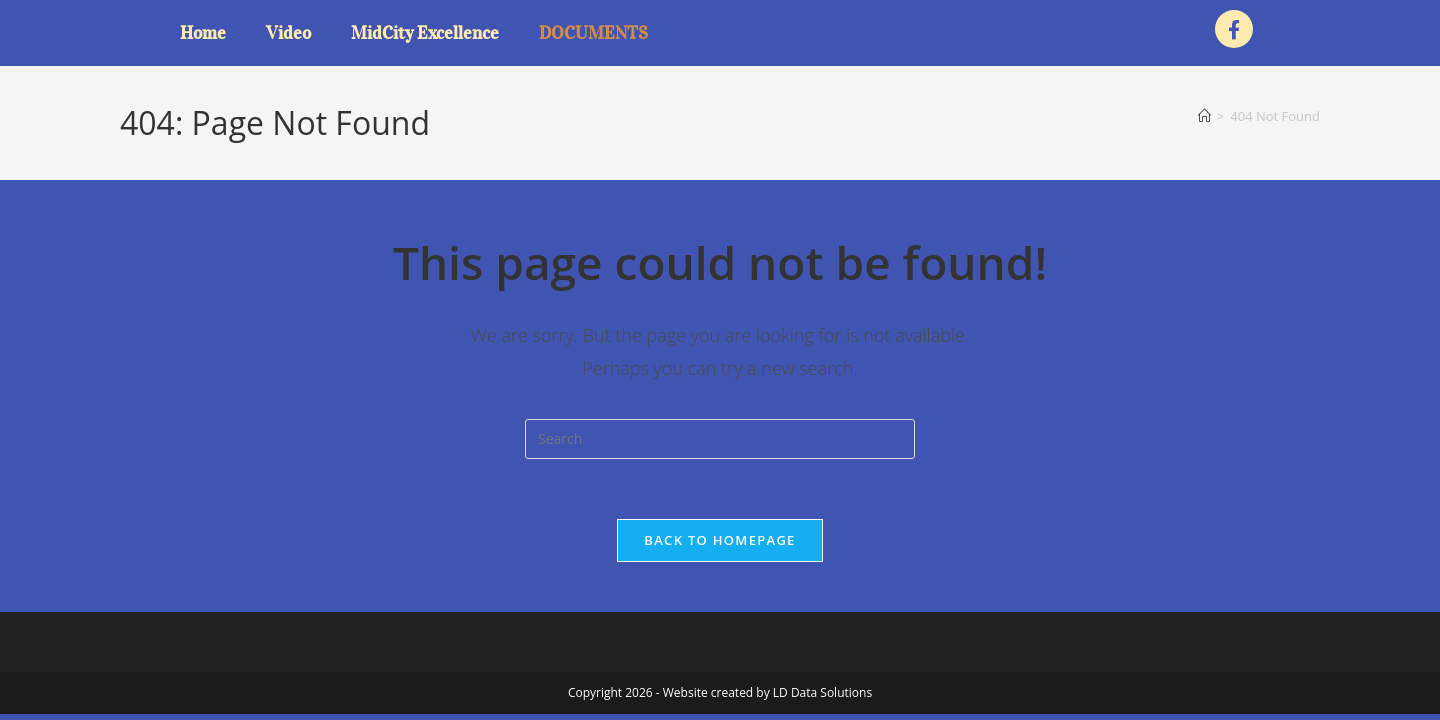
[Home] (1204, 116)
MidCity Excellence (425, 33)
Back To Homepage (719, 540)
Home (203, 33)
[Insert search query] (720, 439)
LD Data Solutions (822, 692)
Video (288, 33)
